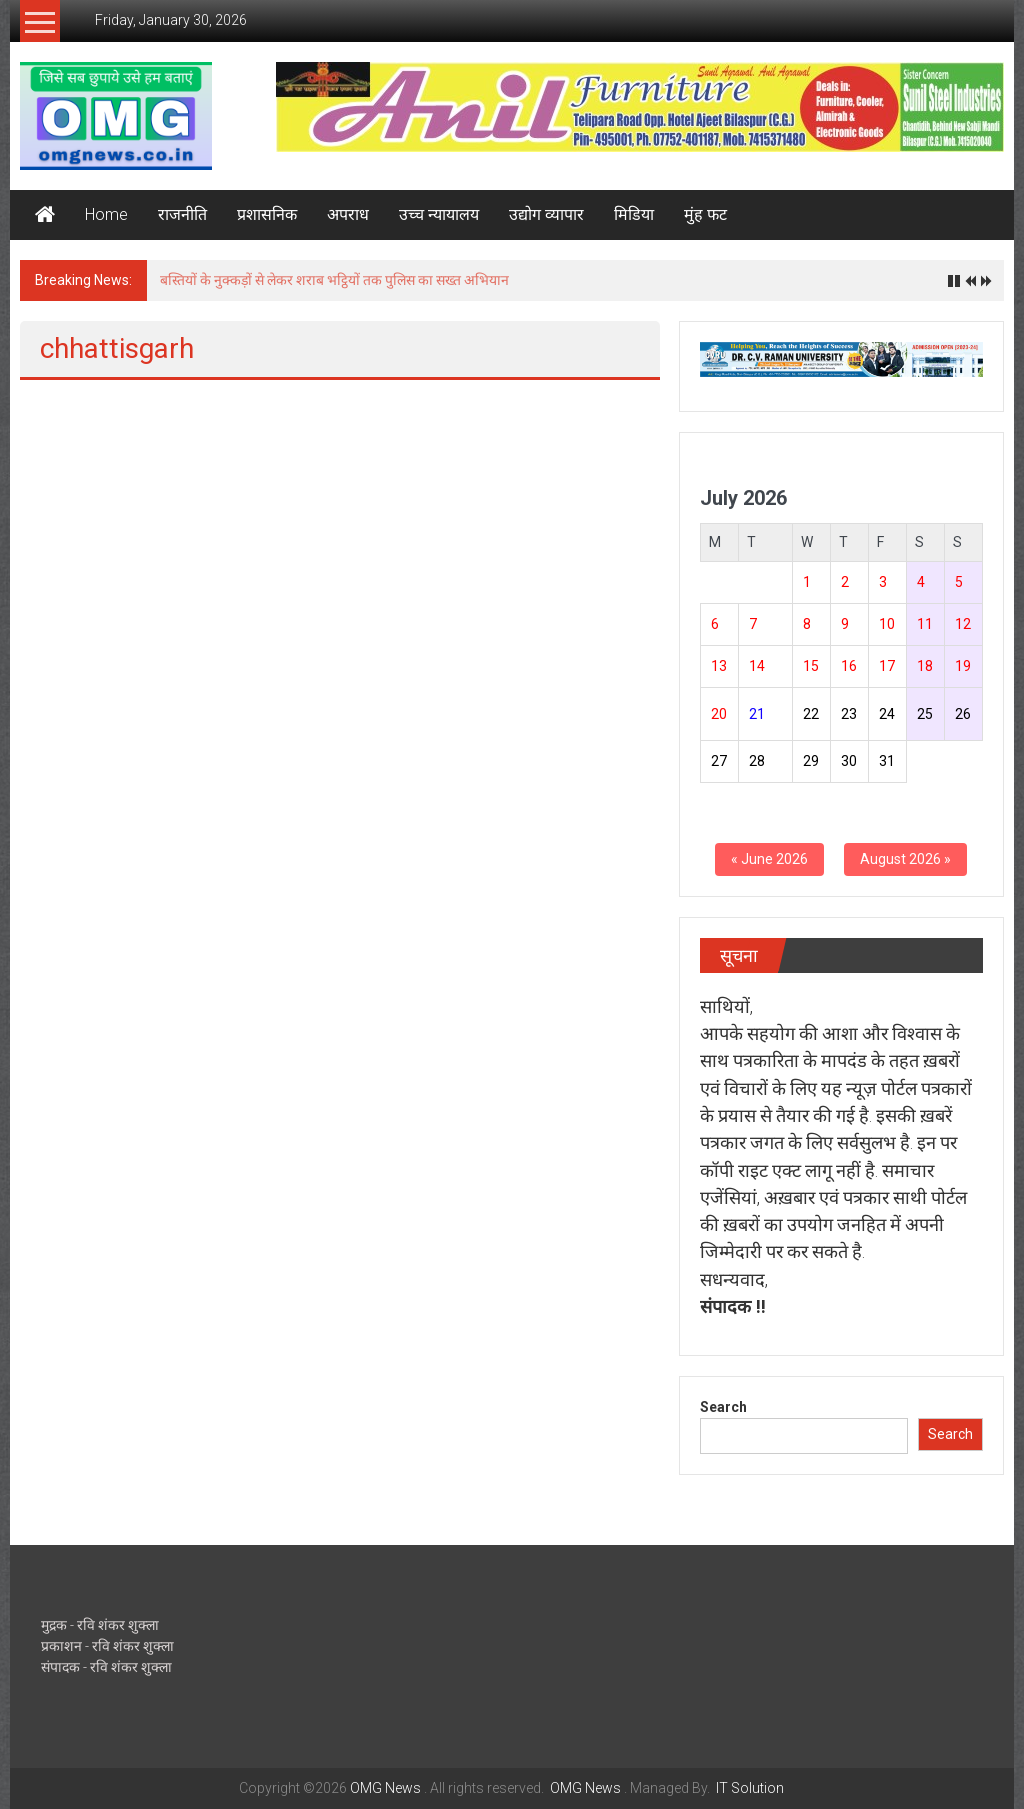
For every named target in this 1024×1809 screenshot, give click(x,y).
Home (106, 214)
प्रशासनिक (267, 214)
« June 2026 (769, 859)
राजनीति (182, 214)
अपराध (348, 214)
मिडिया (634, 214)
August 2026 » (905, 859)
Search (723, 1407)
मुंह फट (705, 214)
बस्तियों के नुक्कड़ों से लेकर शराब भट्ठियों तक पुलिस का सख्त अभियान (334, 280)
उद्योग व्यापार (546, 214)
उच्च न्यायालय (439, 214)
